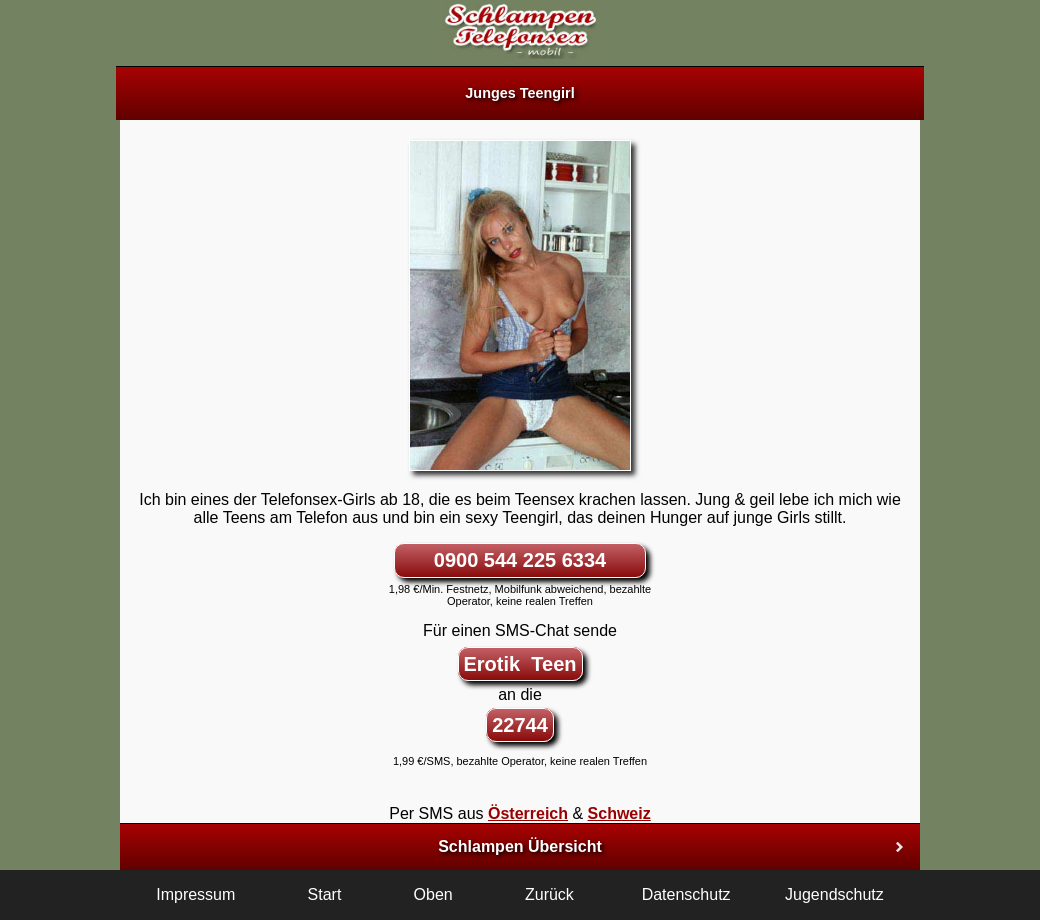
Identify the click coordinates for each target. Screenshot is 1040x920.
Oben (433, 894)
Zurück (549, 894)
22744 (520, 725)
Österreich (528, 813)
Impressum (195, 894)
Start (325, 894)
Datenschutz (686, 894)
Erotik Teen (520, 664)
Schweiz (619, 813)
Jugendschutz (834, 894)
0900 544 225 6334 (520, 560)
